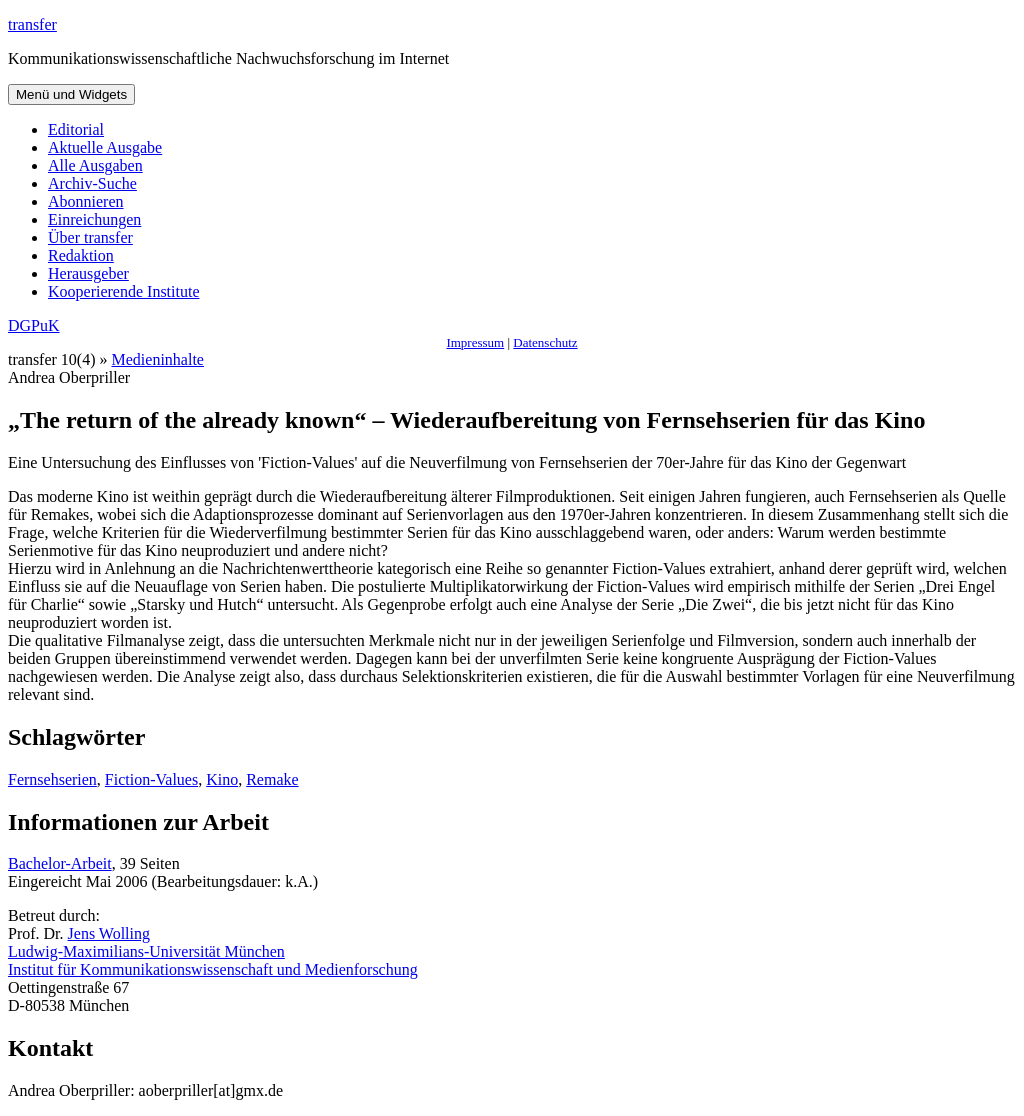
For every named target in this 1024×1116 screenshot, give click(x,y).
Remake (272, 779)
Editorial (76, 129)
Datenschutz (545, 342)
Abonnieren (86, 201)
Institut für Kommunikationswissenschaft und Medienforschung (213, 969)
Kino (222, 779)
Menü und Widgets (71, 94)
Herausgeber (88, 273)
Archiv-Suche (92, 183)
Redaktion (81, 255)
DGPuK (34, 325)
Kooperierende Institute (124, 291)
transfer (32, 24)
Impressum (475, 342)
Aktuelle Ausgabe (105, 147)
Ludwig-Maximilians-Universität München (146, 951)
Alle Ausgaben (95, 165)
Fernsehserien (52, 779)
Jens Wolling (109, 933)
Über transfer (90, 237)
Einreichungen (94, 219)
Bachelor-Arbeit (60, 863)
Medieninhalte (158, 359)
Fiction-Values (151, 779)
